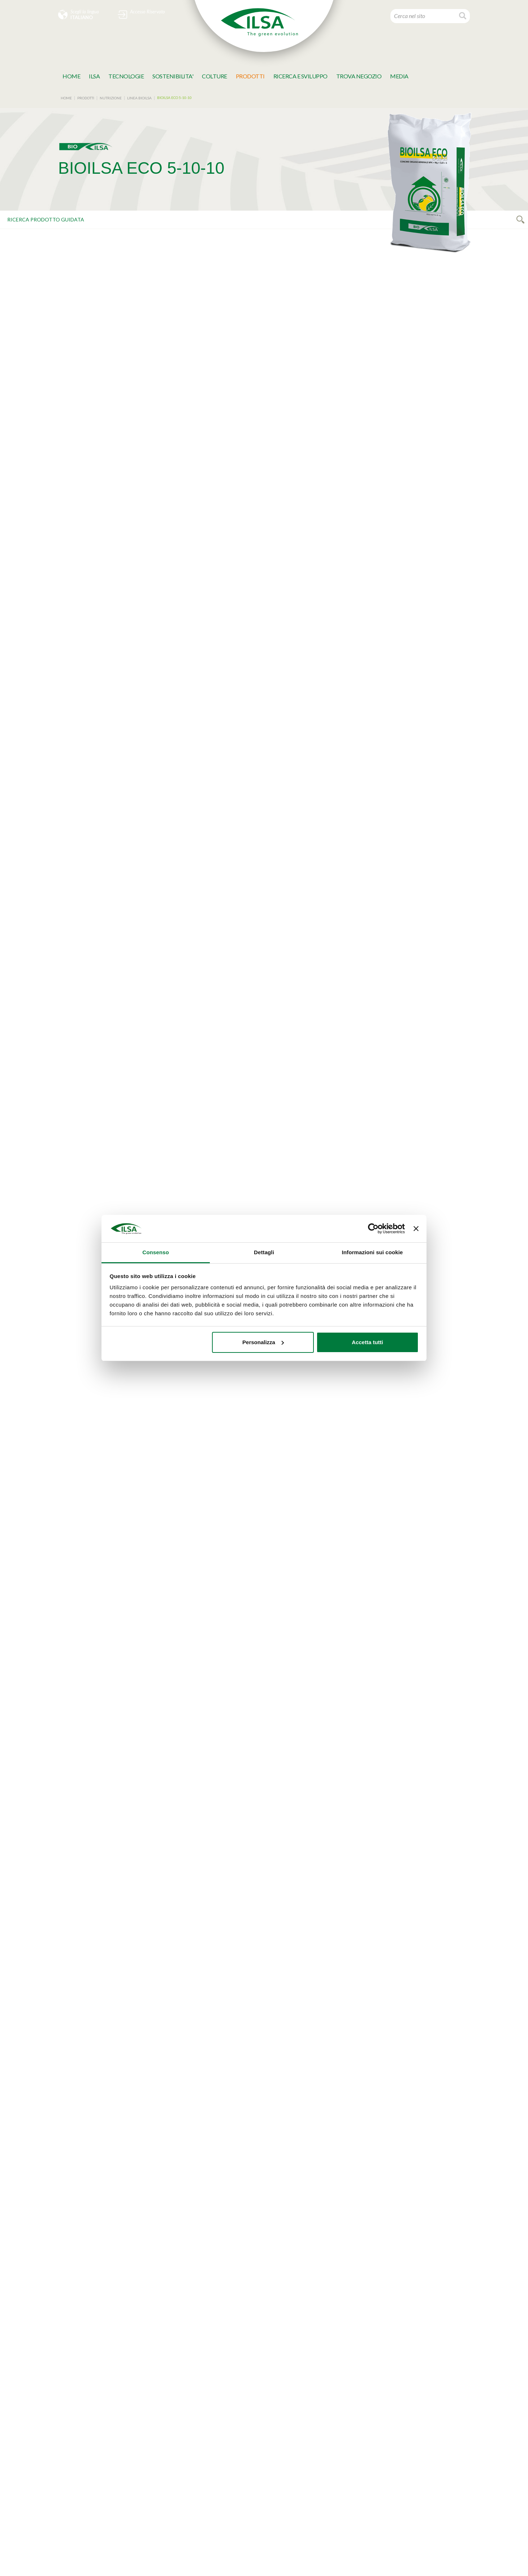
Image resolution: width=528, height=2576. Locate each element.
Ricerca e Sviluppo (300, 76)
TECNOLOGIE (126, 76)
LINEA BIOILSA (139, 98)
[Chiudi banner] (416, 1228)
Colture (214, 76)
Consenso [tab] (155, 1252)
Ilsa (94, 76)
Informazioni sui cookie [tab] (372, 1252)
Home (71, 76)
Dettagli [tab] (264, 1252)
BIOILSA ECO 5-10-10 (174, 97)
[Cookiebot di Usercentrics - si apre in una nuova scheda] (373, 1228)
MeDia (399, 76)
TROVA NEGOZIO (359, 76)
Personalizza (263, 1342)
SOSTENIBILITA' (172, 76)
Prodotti (250, 76)
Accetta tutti (367, 1342)
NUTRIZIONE (111, 98)
